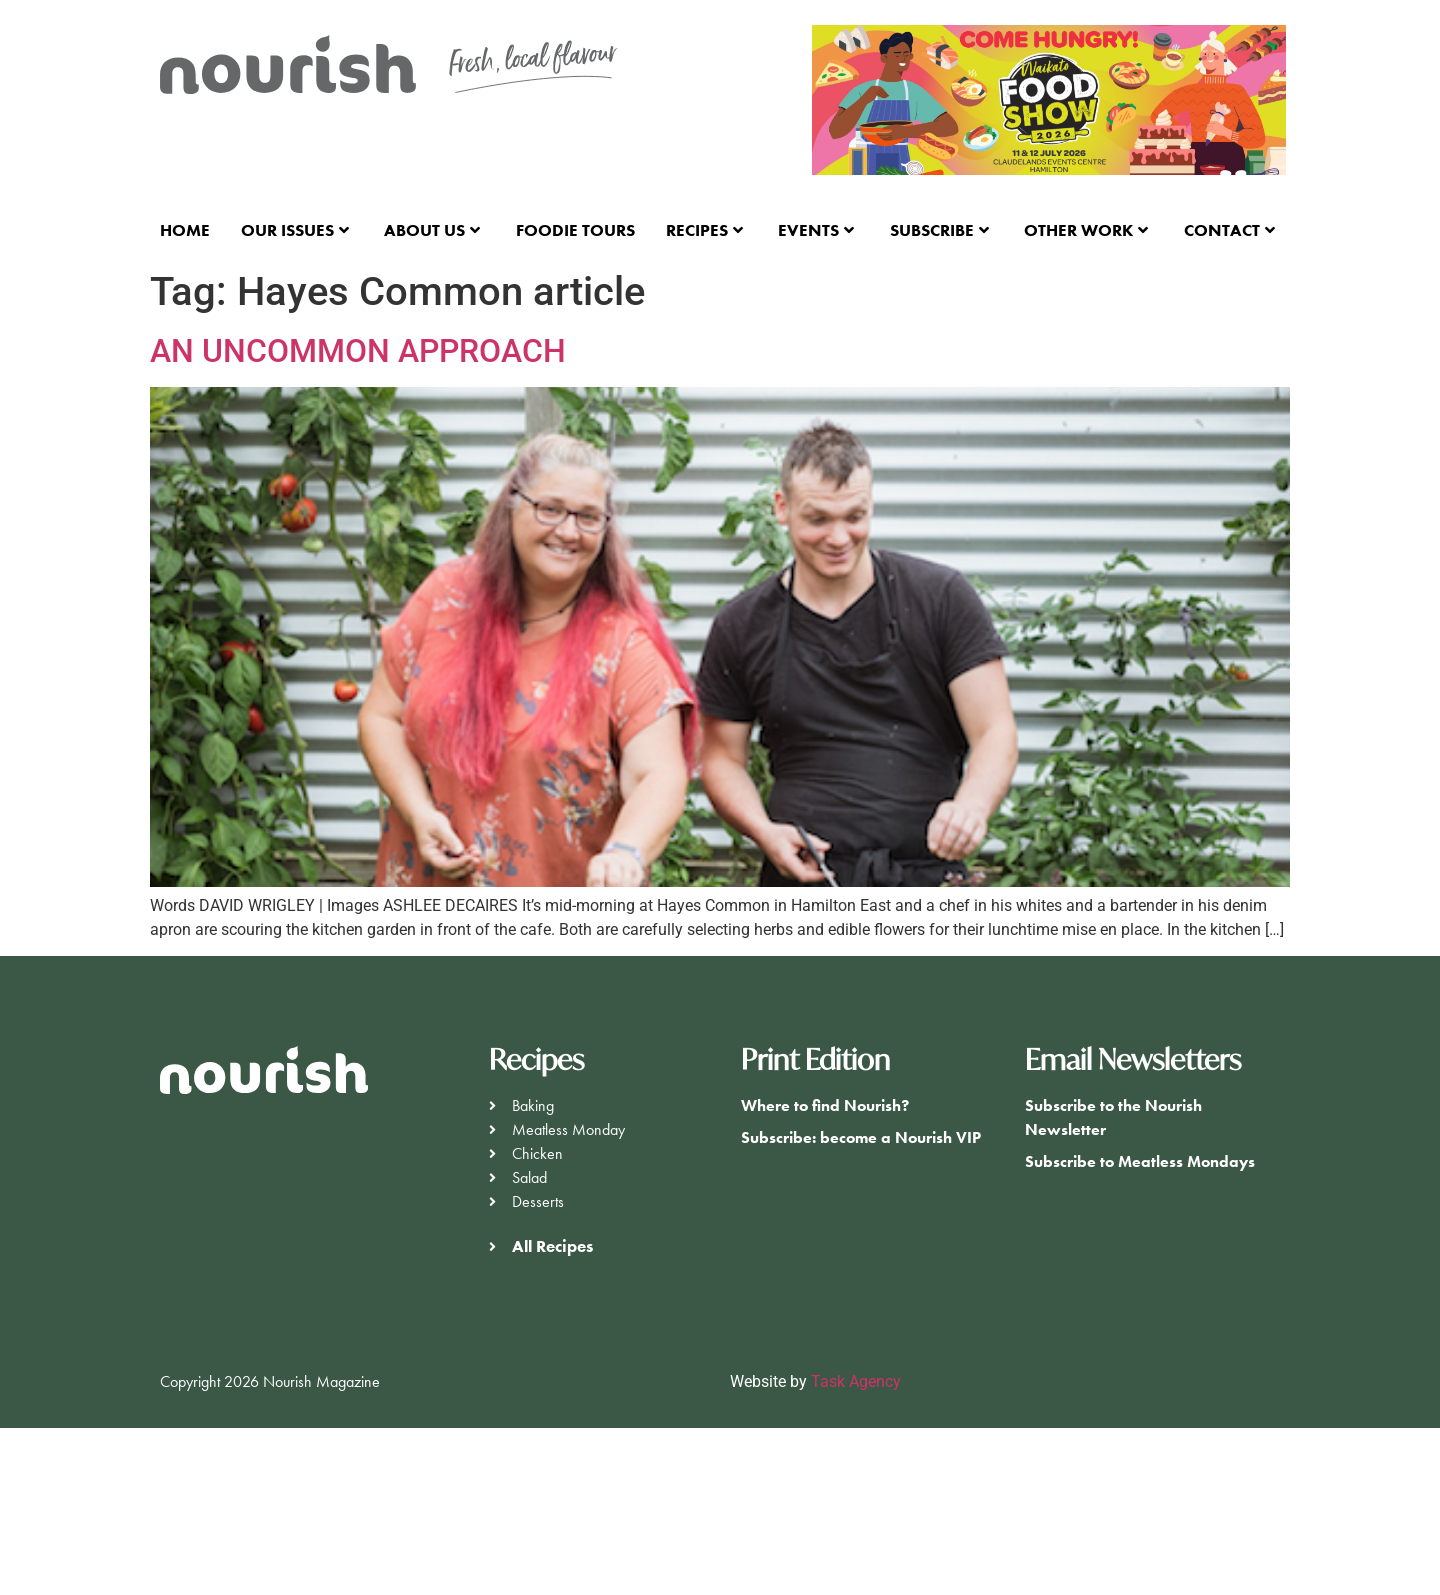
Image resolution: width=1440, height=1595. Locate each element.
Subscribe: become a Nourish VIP (861, 1137)
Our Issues (295, 230)
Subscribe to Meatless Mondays (1140, 1161)
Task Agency (856, 1381)
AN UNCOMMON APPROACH (358, 351)
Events (816, 230)
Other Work (1086, 230)
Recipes (704, 230)
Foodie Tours (575, 230)
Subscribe (939, 230)
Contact (1229, 230)
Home (185, 230)
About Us (432, 230)
